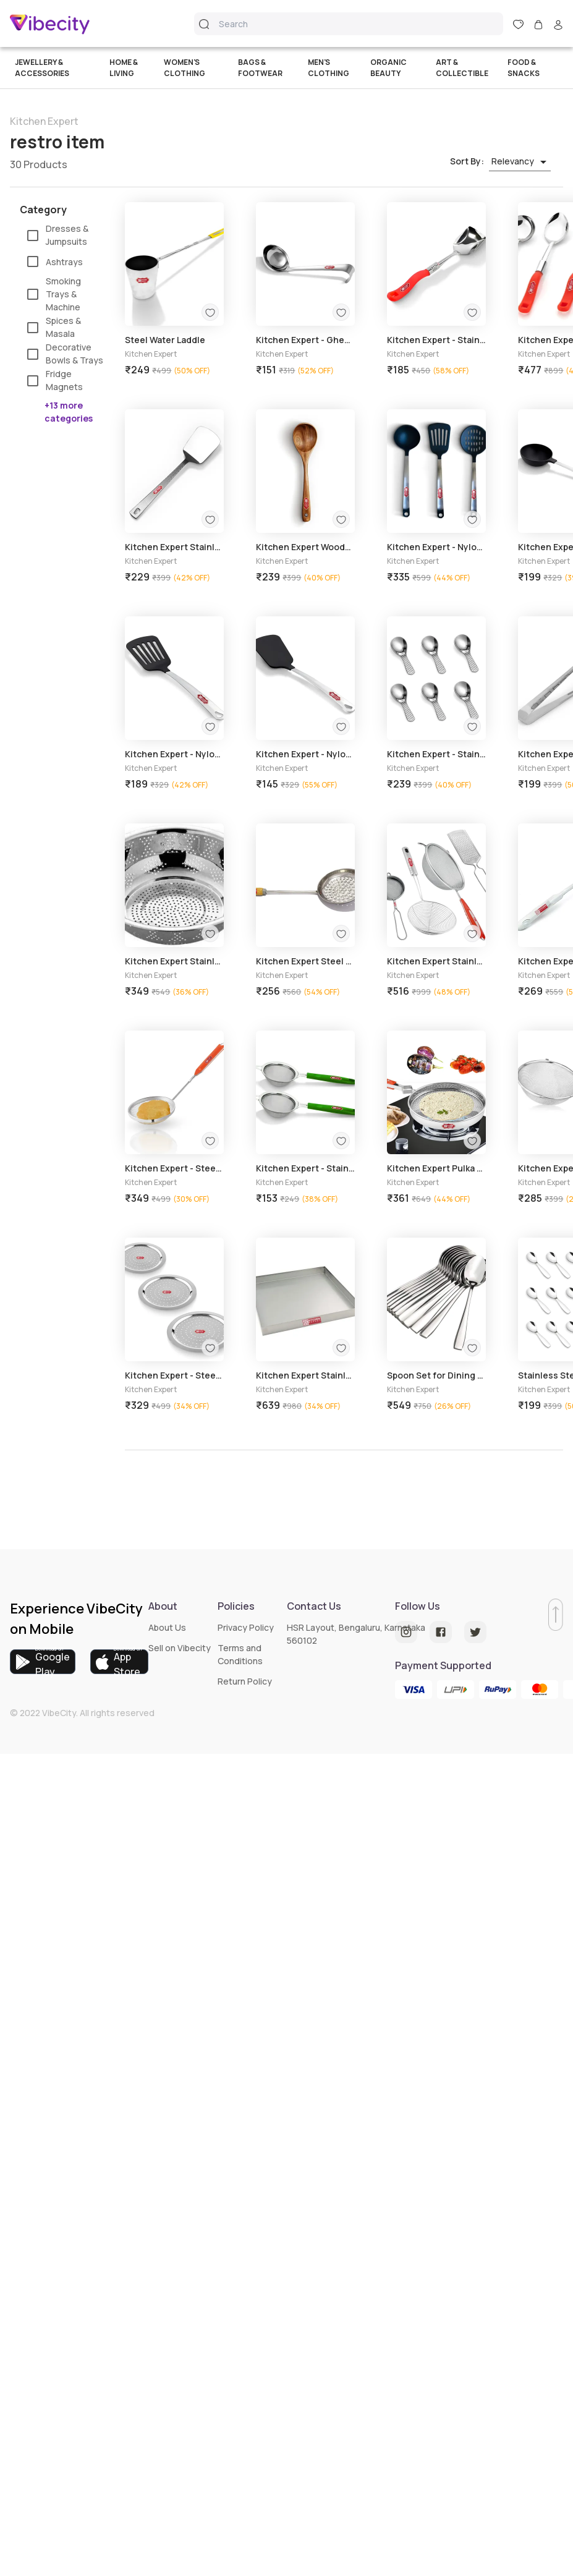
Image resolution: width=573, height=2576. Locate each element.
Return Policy (245, 1681)
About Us (167, 1627)
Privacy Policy (246, 1627)
